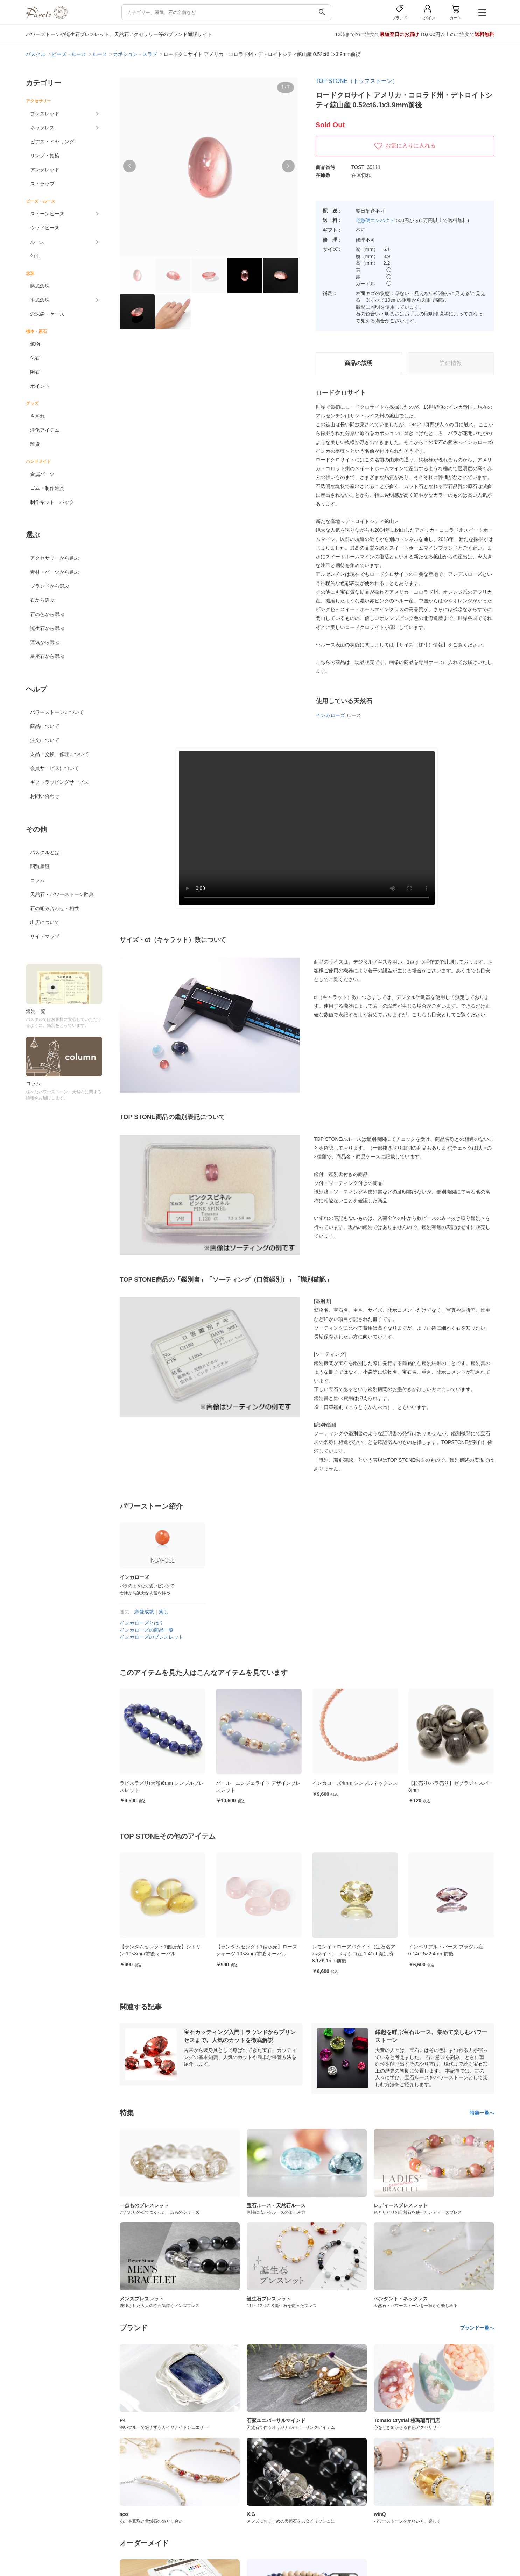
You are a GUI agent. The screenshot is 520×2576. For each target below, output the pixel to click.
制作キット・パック (52, 502)
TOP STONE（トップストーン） (357, 81)
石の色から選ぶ (47, 614)
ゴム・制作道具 (47, 488)
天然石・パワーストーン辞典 (62, 894)
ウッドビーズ (44, 227)
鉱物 (35, 344)
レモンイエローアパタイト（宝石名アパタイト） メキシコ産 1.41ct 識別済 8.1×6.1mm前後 (450, 1953)
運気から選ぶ (44, 642)
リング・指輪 (44, 155)
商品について (44, 726)
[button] (129, 166)
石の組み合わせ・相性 (54, 908)
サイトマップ (44, 936)
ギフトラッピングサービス (59, 782)
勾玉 (35, 256)
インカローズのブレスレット (151, 1637)
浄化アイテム (44, 430)
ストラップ (42, 183)
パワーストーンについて (57, 712)
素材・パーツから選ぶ (54, 572)
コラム (37, 880)
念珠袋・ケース (47, 314)
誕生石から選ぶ (47, 628)
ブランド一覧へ (477, 2328)
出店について (44, 922)
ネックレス (42, 127)
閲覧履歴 (40, 866)
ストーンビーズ (47, 213)
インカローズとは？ (142, 1623)
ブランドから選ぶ (49, 586)
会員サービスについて (54, 768)
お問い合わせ (44, 796)
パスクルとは (44, 852)
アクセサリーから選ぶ (54, 558)
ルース (37, 242)
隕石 (35, 372)
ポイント (40, 386)
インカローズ (330, 715)
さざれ (37, 416)
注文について (44, 740)
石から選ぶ (42, 600)
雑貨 (35, 444)
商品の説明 (359, 363)
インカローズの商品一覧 (147, 1630)
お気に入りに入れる (405, 146)
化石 (35, 358)
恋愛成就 (144, 1612)
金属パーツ (42, 474)
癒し (164, 1612)
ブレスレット (44, 113)
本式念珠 (40, 300)
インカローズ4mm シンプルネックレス (451, 1783)
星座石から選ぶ (47, 656)
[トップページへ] (46, 17)
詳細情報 (451, 363)
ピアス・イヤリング (52, 141)
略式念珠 (40, 286)
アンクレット (44, 169)
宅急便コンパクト (375, 220)
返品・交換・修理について (59, 754)
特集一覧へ (482, 2113)
